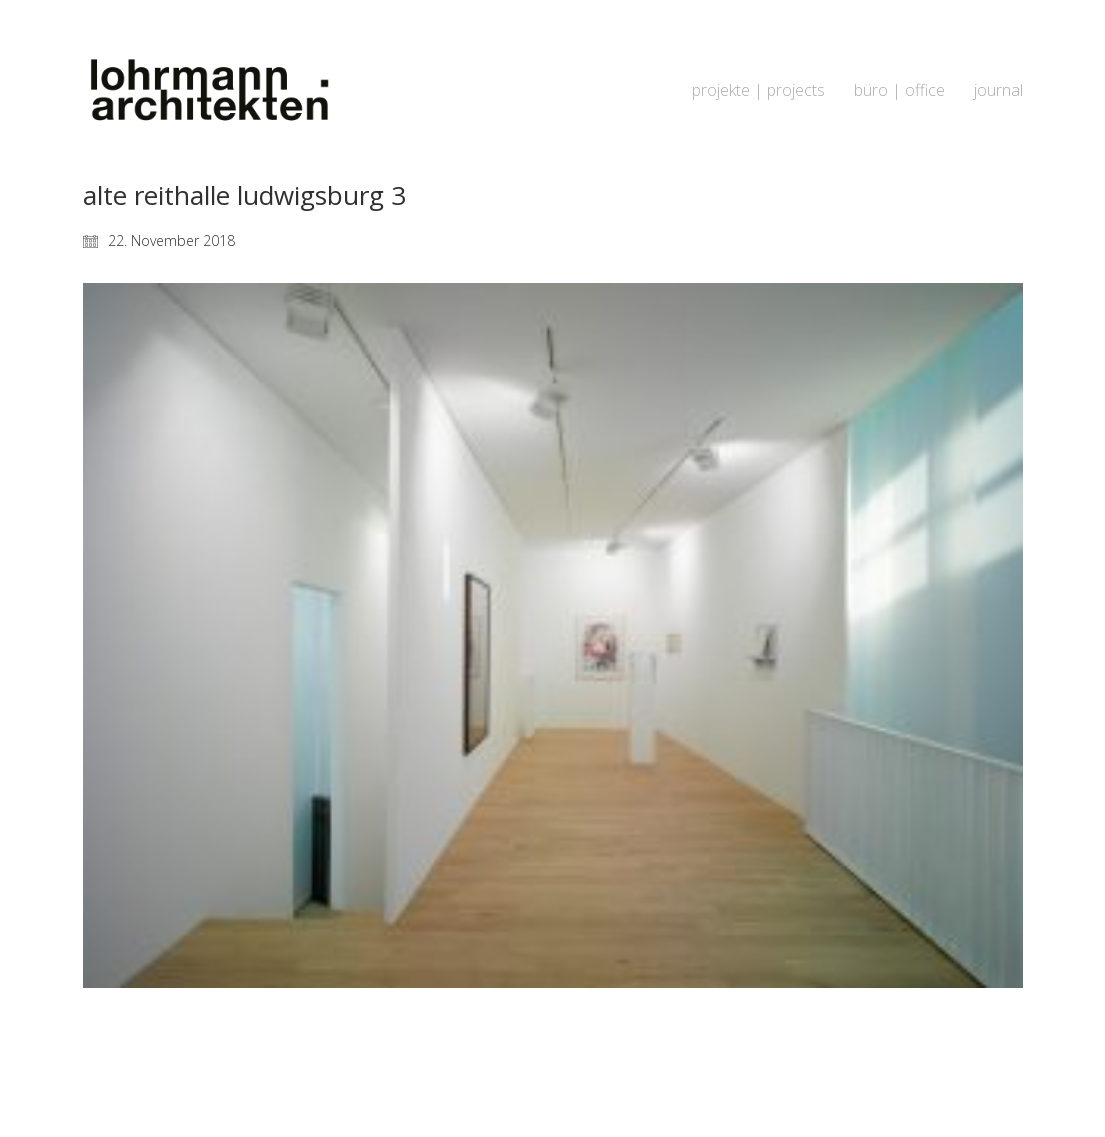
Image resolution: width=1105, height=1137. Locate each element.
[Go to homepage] (208, 90)
